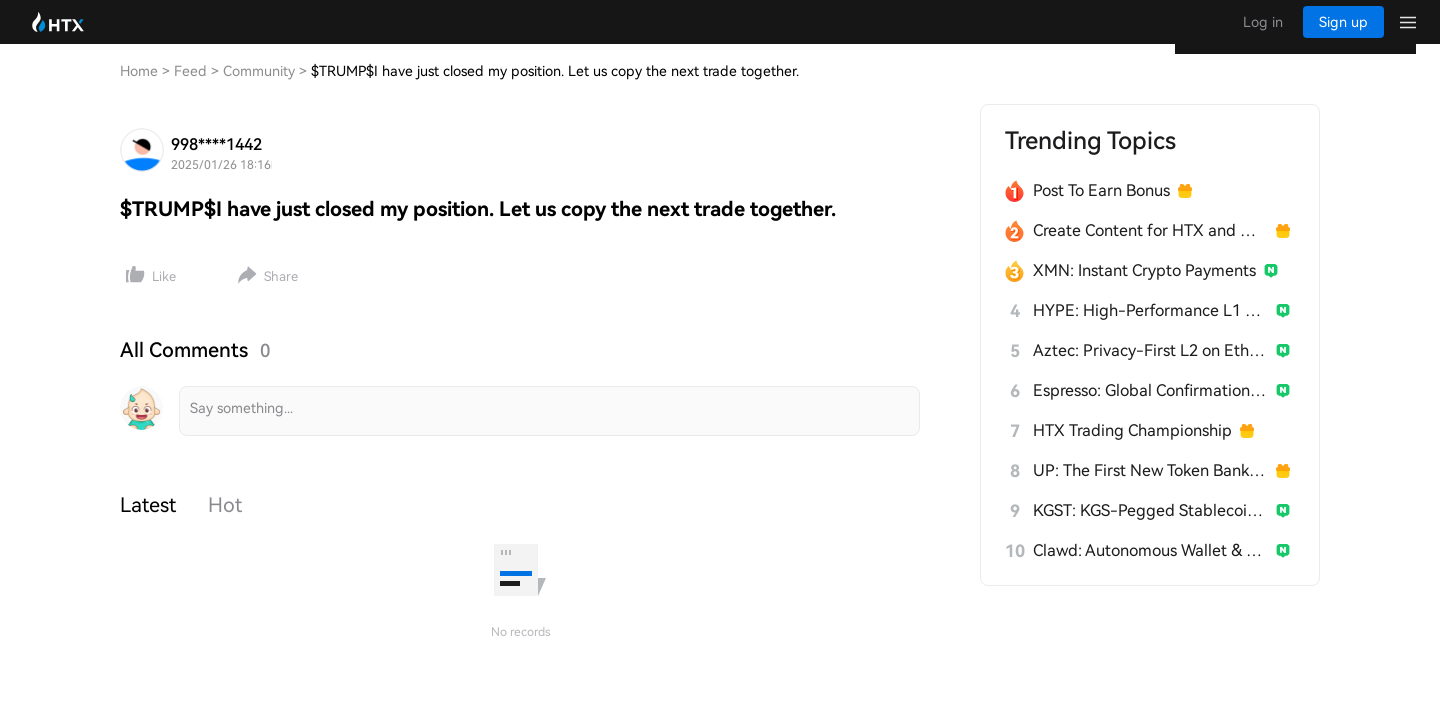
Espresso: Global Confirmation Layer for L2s (1150, 410)
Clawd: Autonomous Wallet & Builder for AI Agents (1150, 570)
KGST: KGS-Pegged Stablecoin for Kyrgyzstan (1150, 530)
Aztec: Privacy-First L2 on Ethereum (1150, 370)
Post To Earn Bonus (1101, 210)
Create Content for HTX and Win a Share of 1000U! (1150, 250)
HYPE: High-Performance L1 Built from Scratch (1150, 330)
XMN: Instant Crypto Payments (1144, 290)
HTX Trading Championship (1132, 450)
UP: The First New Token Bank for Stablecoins (1150, 490)
